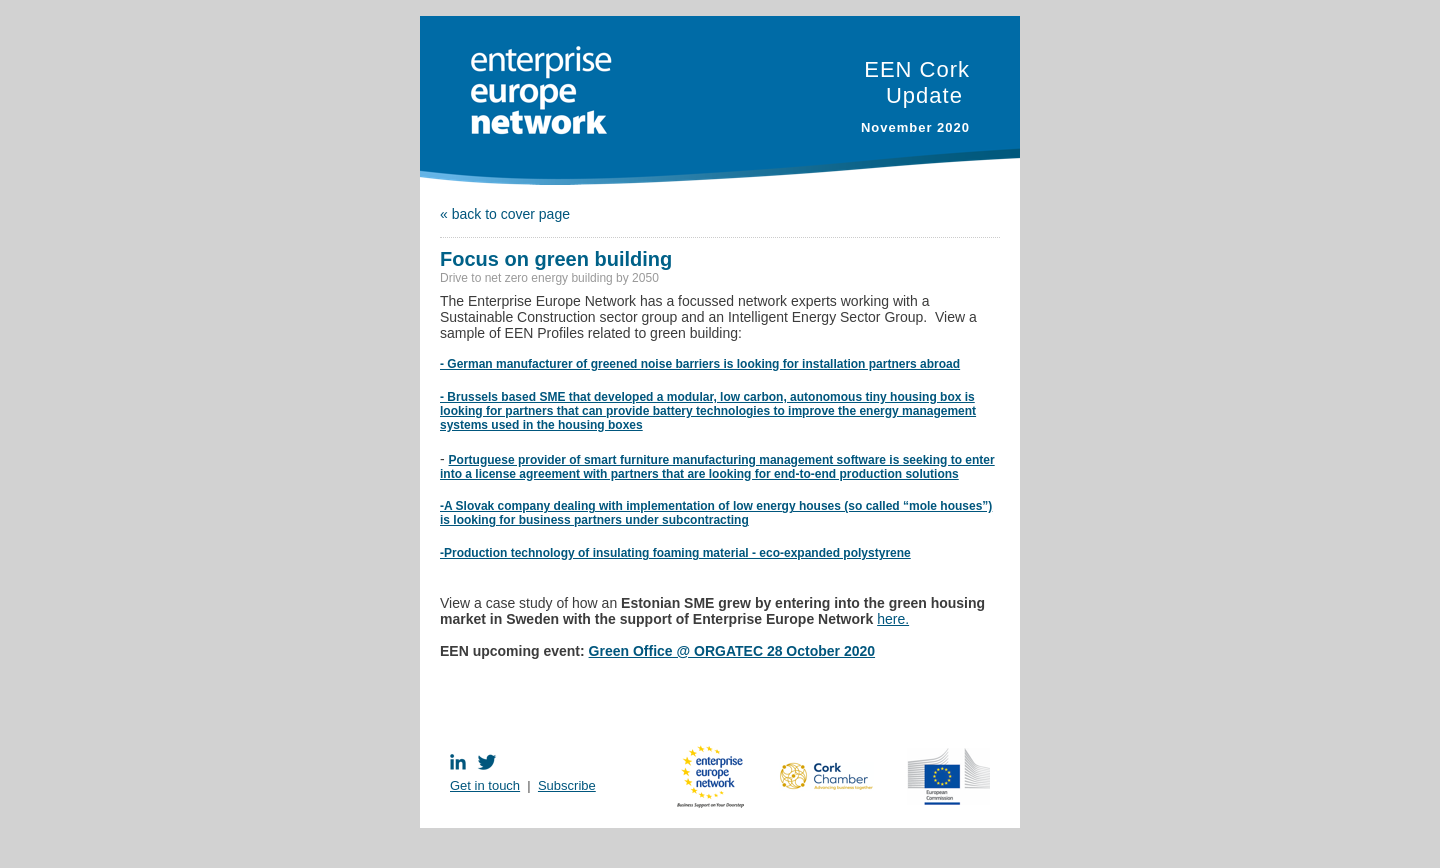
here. (893, 619)
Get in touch (485, 785)
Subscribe (567, 785)
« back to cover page (505, 214)
